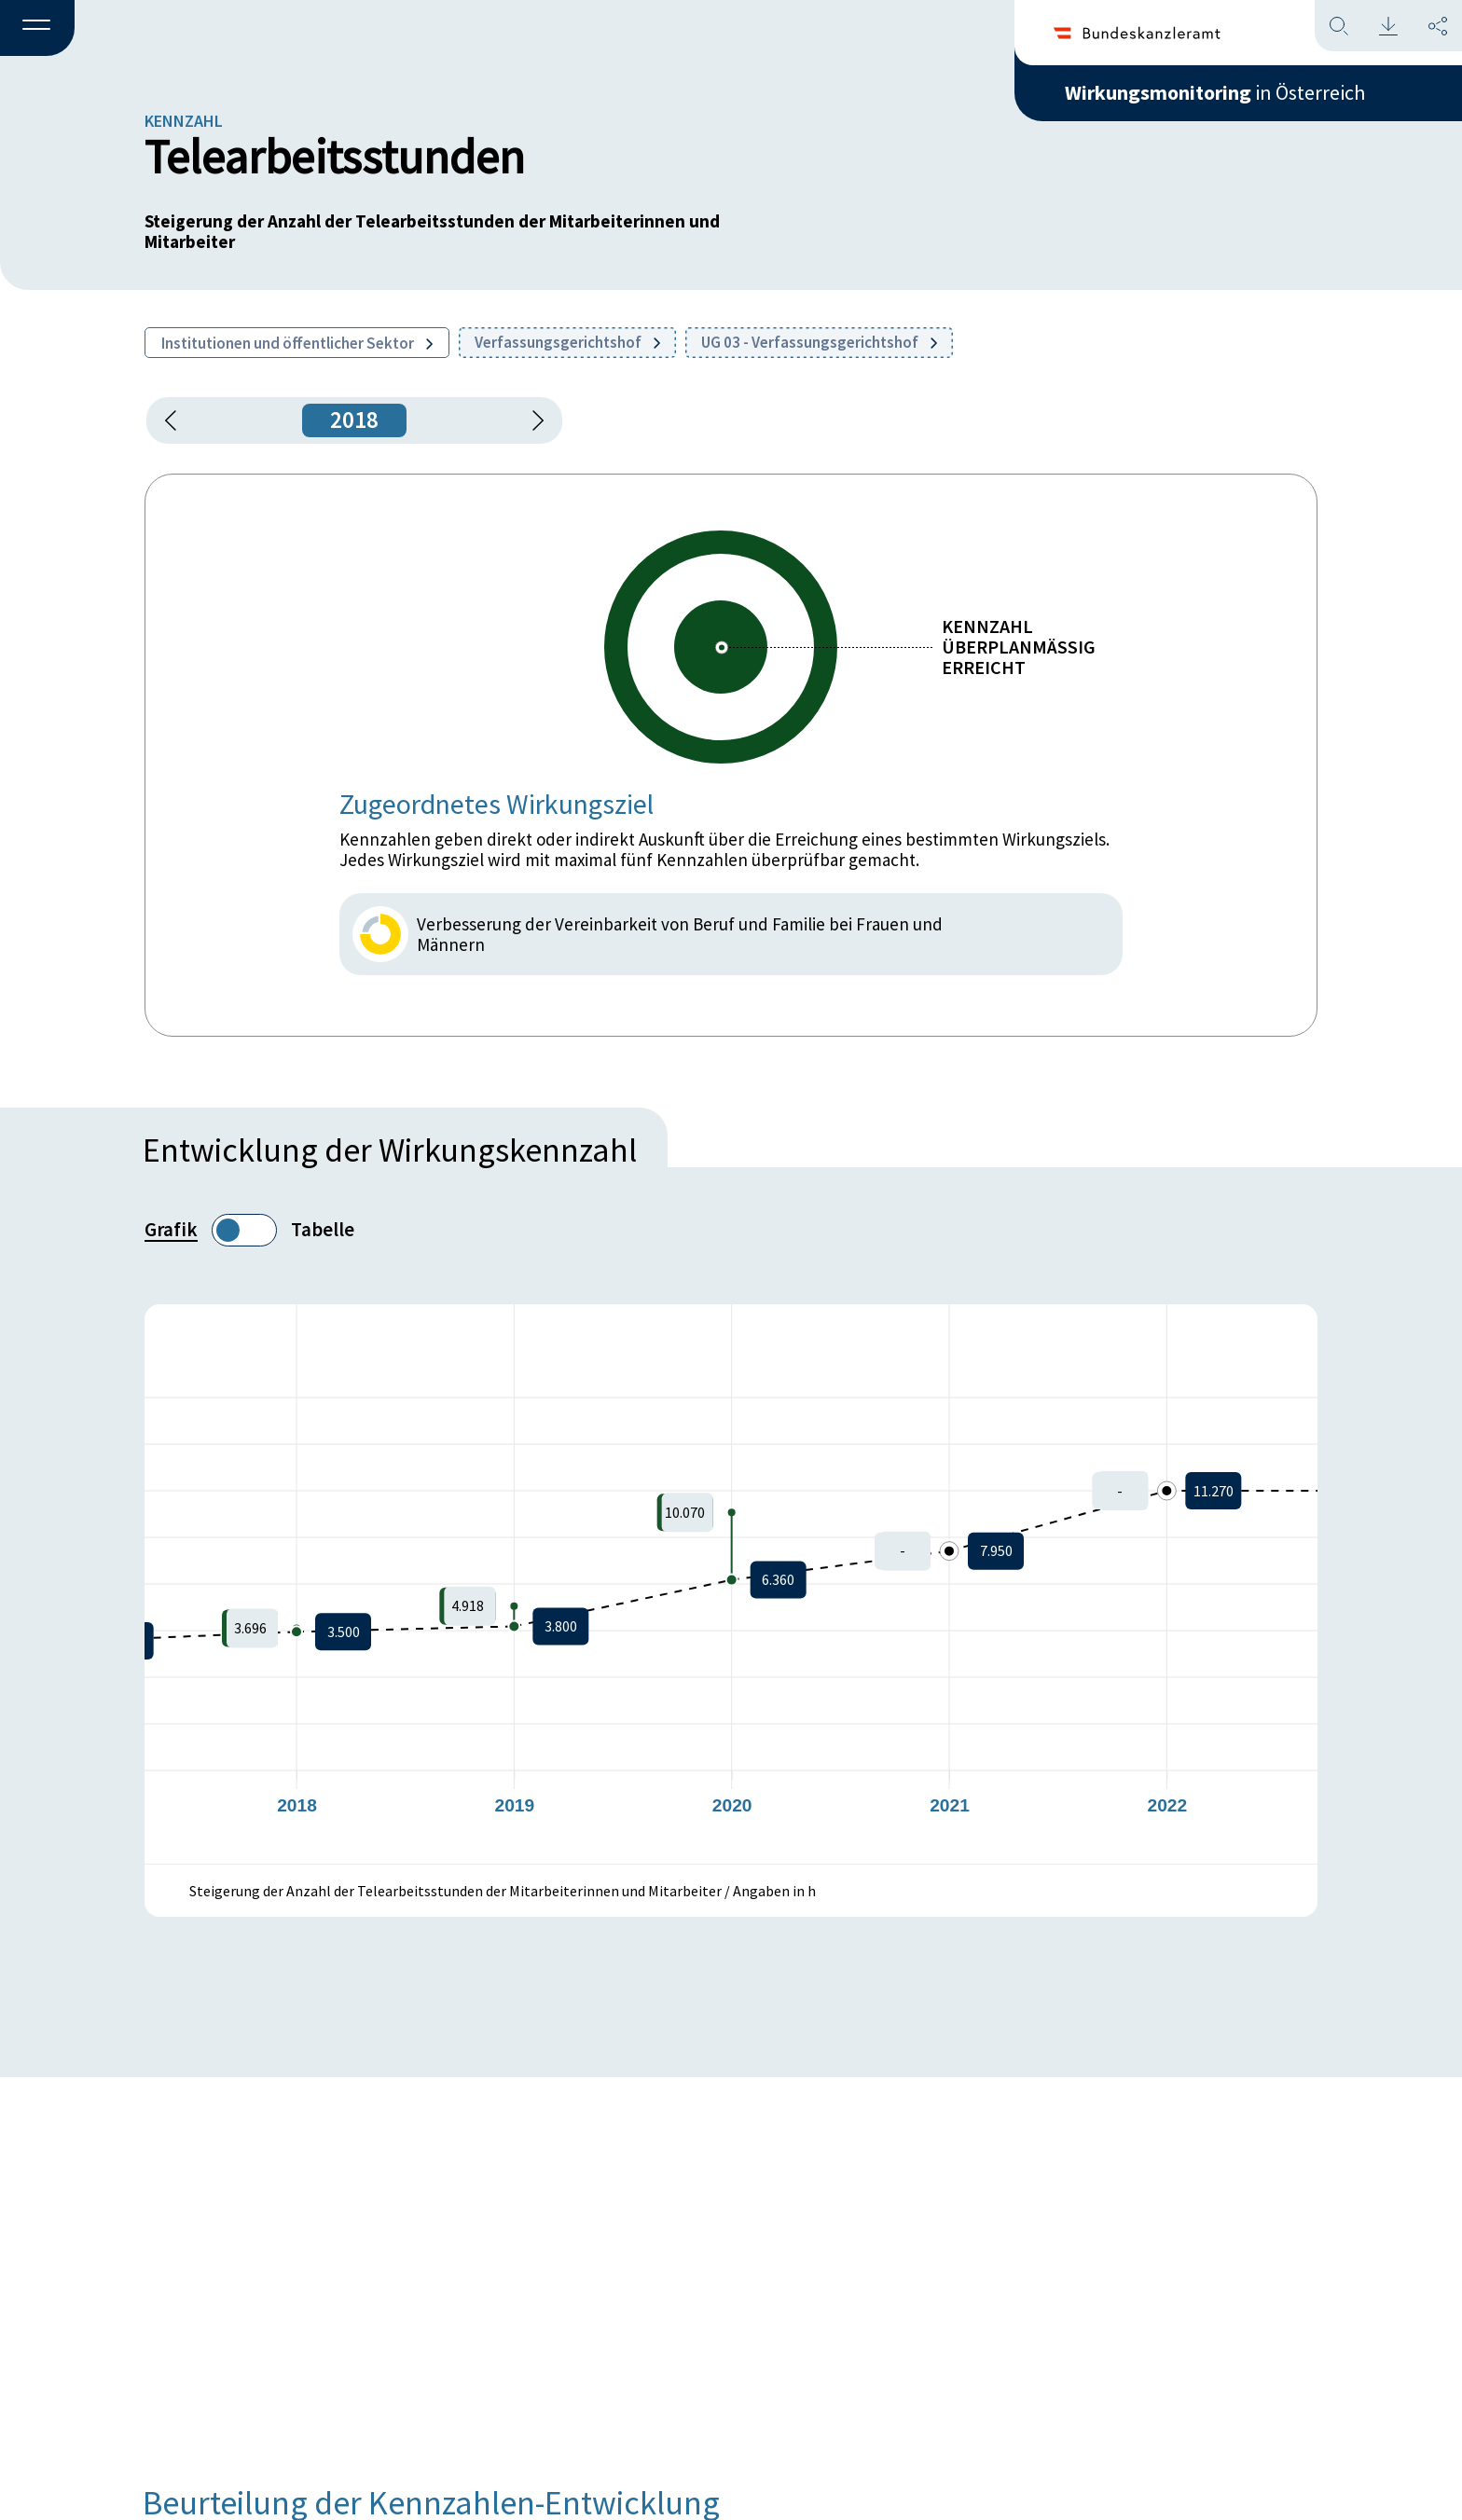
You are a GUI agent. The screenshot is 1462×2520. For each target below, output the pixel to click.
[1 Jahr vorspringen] (531, 420)
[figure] (731, 1584)
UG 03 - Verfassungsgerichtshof (819, 342)
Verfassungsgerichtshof (567, 342)
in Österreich (1215, 92)
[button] (37, 29)
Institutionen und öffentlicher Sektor (297, 343)
